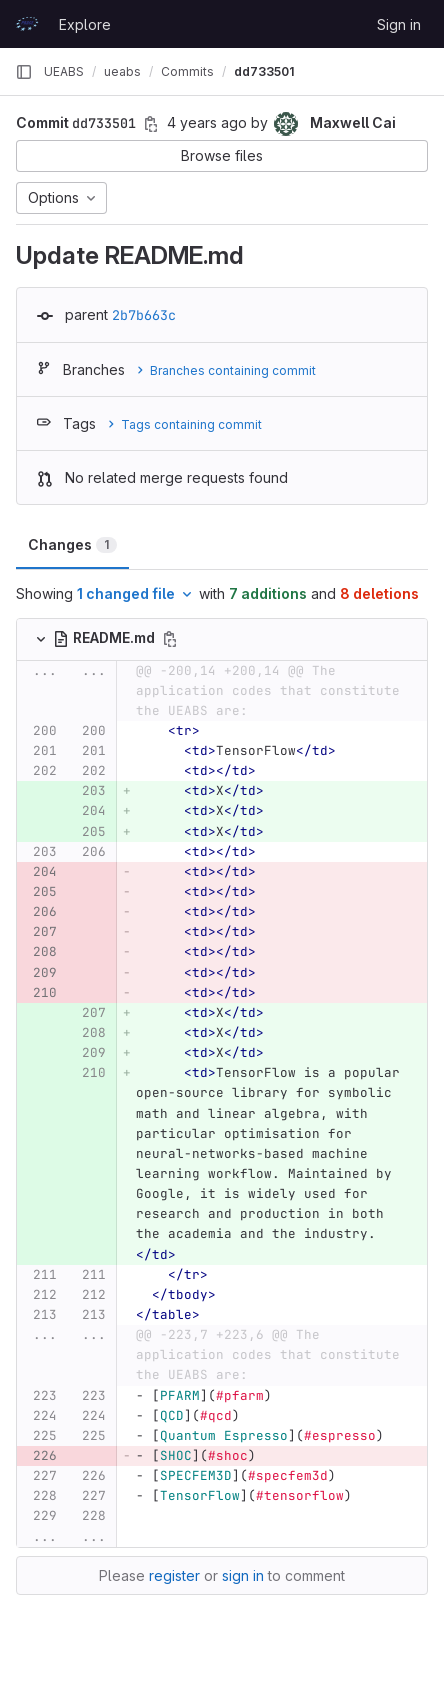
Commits (187, 71)
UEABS (64, 71)
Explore (85, 24)
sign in (243, 1575)
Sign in (399, 24)
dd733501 (264, 71)
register (174, 1575)
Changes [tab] (72, 544)
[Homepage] (27, 24)
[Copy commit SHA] (151, 124)
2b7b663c (144, 315)
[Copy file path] (170, 639)
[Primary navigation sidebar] (24, 72)
